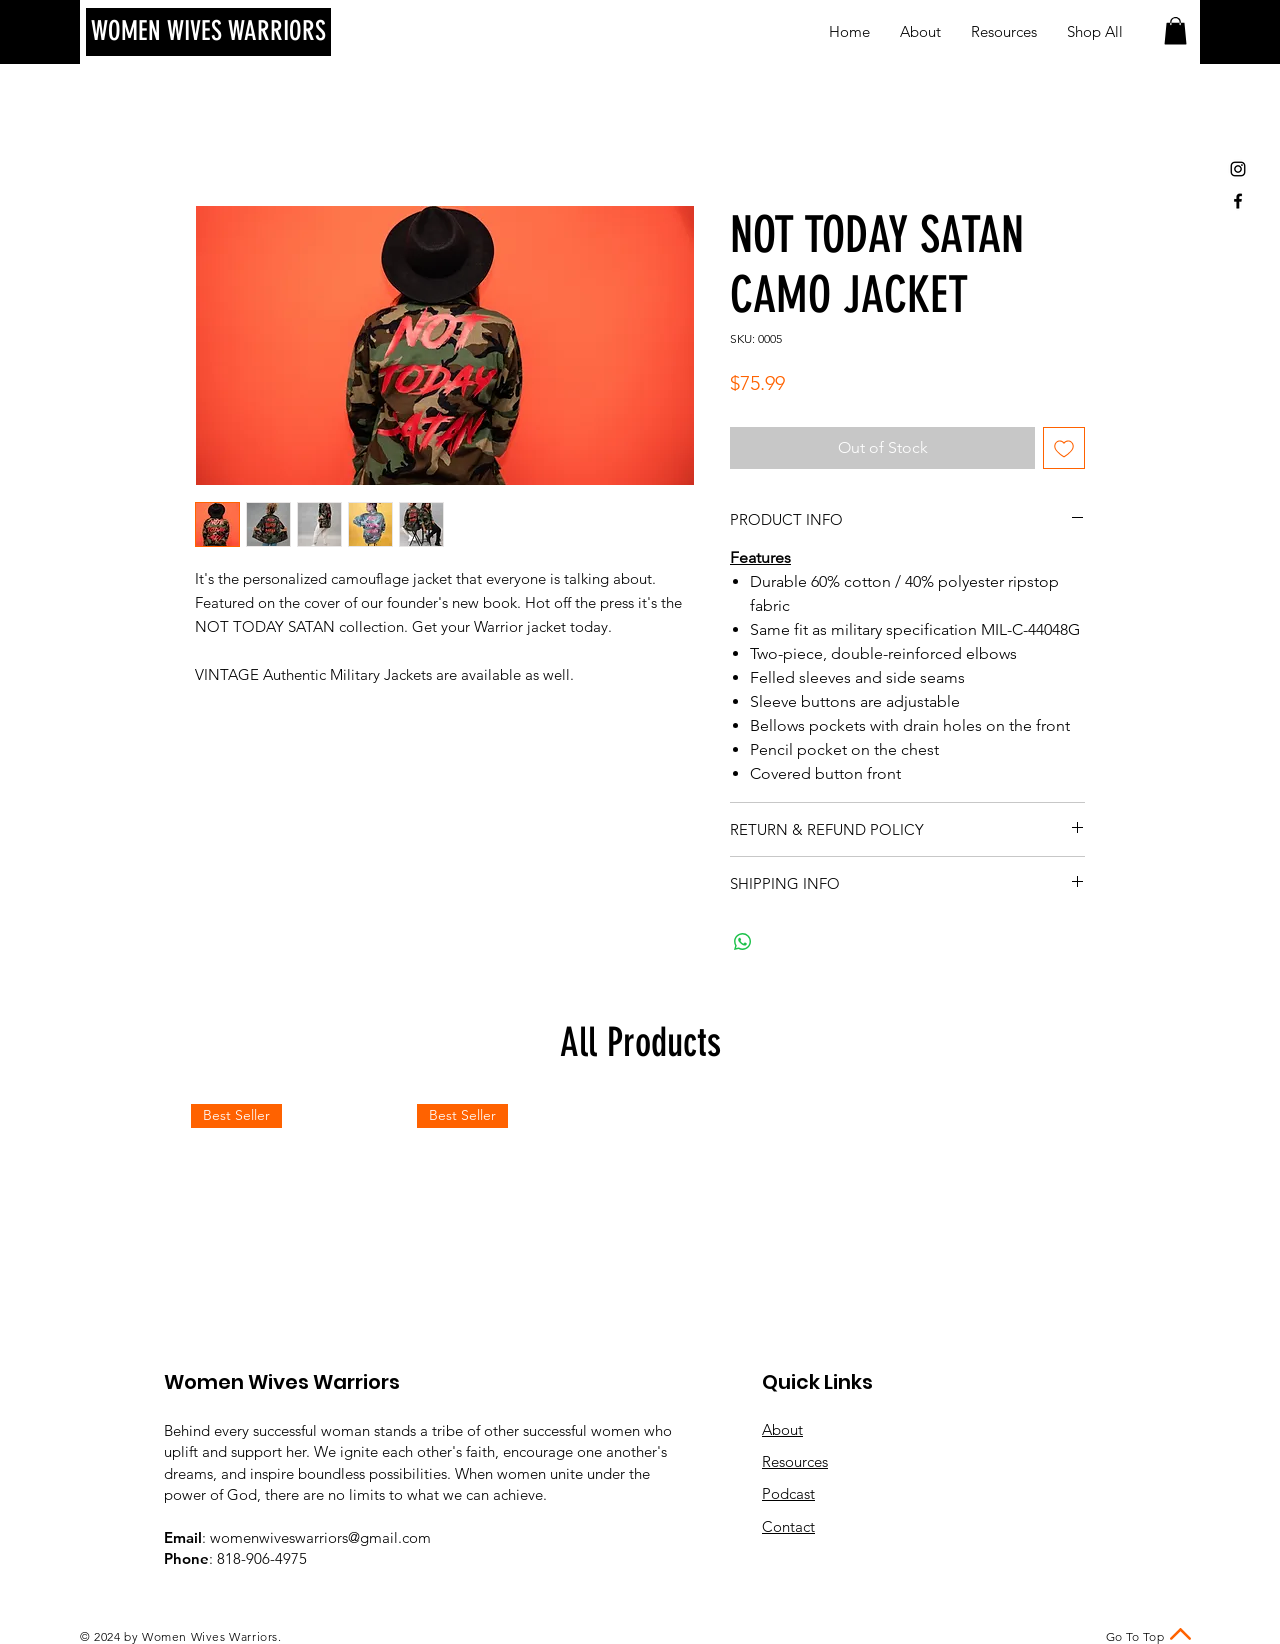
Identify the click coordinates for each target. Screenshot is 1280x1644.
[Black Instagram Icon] (1238, 169)
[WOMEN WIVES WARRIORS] (208, 32)
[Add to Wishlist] (1064, 448)
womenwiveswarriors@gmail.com (320, 1537)
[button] (1175, 30)
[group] (640, 1214)
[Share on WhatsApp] (743, 942)
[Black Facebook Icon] (1238, 201)
